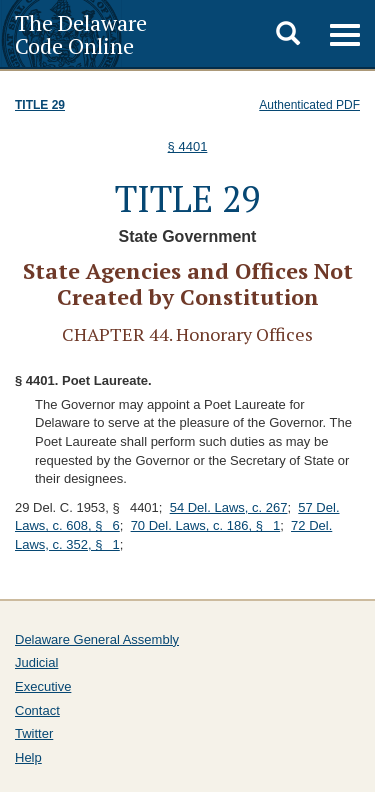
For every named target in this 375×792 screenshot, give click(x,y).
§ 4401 (188, 146)
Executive (43, 686)
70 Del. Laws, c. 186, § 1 (206, 525)
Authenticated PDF (309, 105)
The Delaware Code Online (81, 34)
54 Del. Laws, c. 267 (229, 507)
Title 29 (40, 105)
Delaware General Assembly (97, 639)
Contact (37, 710)
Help (28, 757)
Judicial (36, 662)
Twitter (34, 733)
